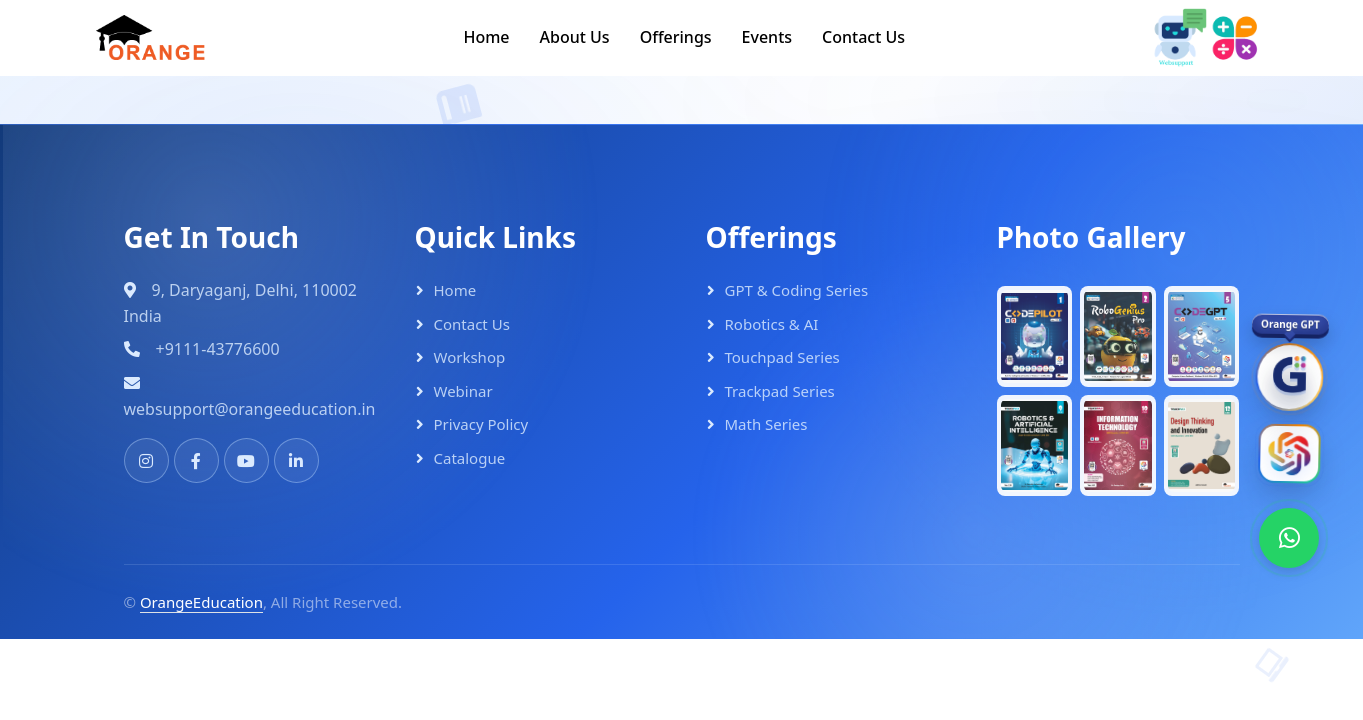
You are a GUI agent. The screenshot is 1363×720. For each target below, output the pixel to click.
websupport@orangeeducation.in (250, 409)
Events (767, 37)
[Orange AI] (1289, 455)
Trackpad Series (780, 391)
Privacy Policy (481, 424)
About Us (575, 37)
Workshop (470, 357)
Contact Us (863, 37)
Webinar (463, 391)
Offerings (676, 37)
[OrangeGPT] (1289, 379)
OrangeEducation (201, 602)
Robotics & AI (772, 324)
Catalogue (470, 458)
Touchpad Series (782, 357)
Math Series (766, 424)
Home (486, 37)
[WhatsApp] (1289, 538)
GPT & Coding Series (797, 290)
